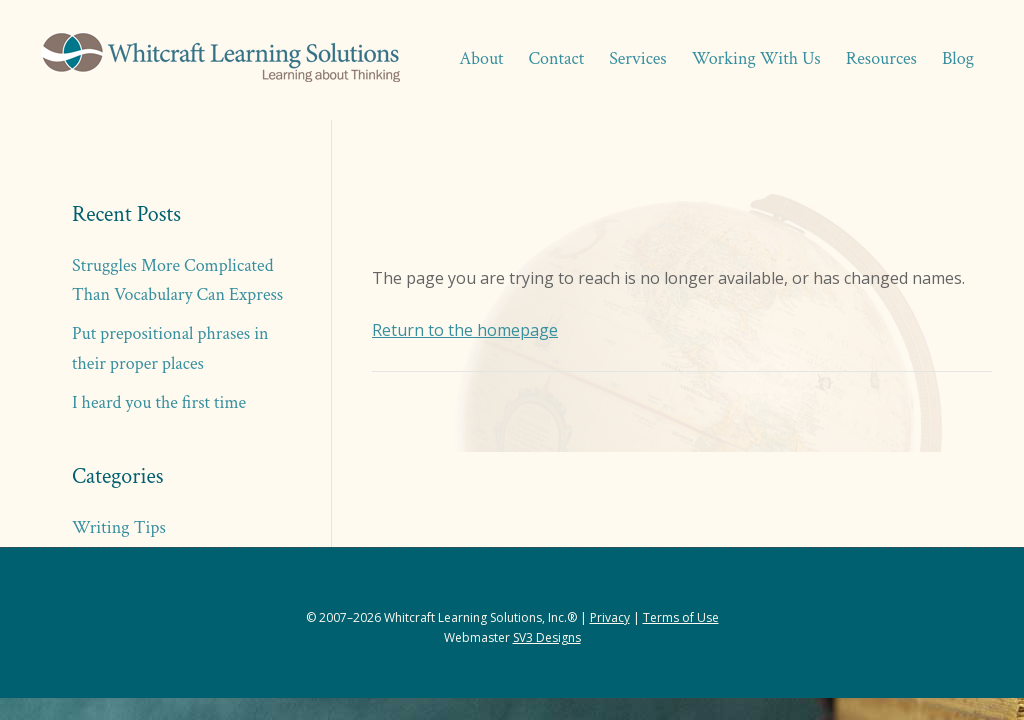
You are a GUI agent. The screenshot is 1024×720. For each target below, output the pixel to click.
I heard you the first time (159, 402)
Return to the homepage (465, 330)
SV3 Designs (547, 637)
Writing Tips (119, 527)
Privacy (610, 617)
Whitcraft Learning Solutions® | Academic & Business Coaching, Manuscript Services (220, 60)
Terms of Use (681, 617)
